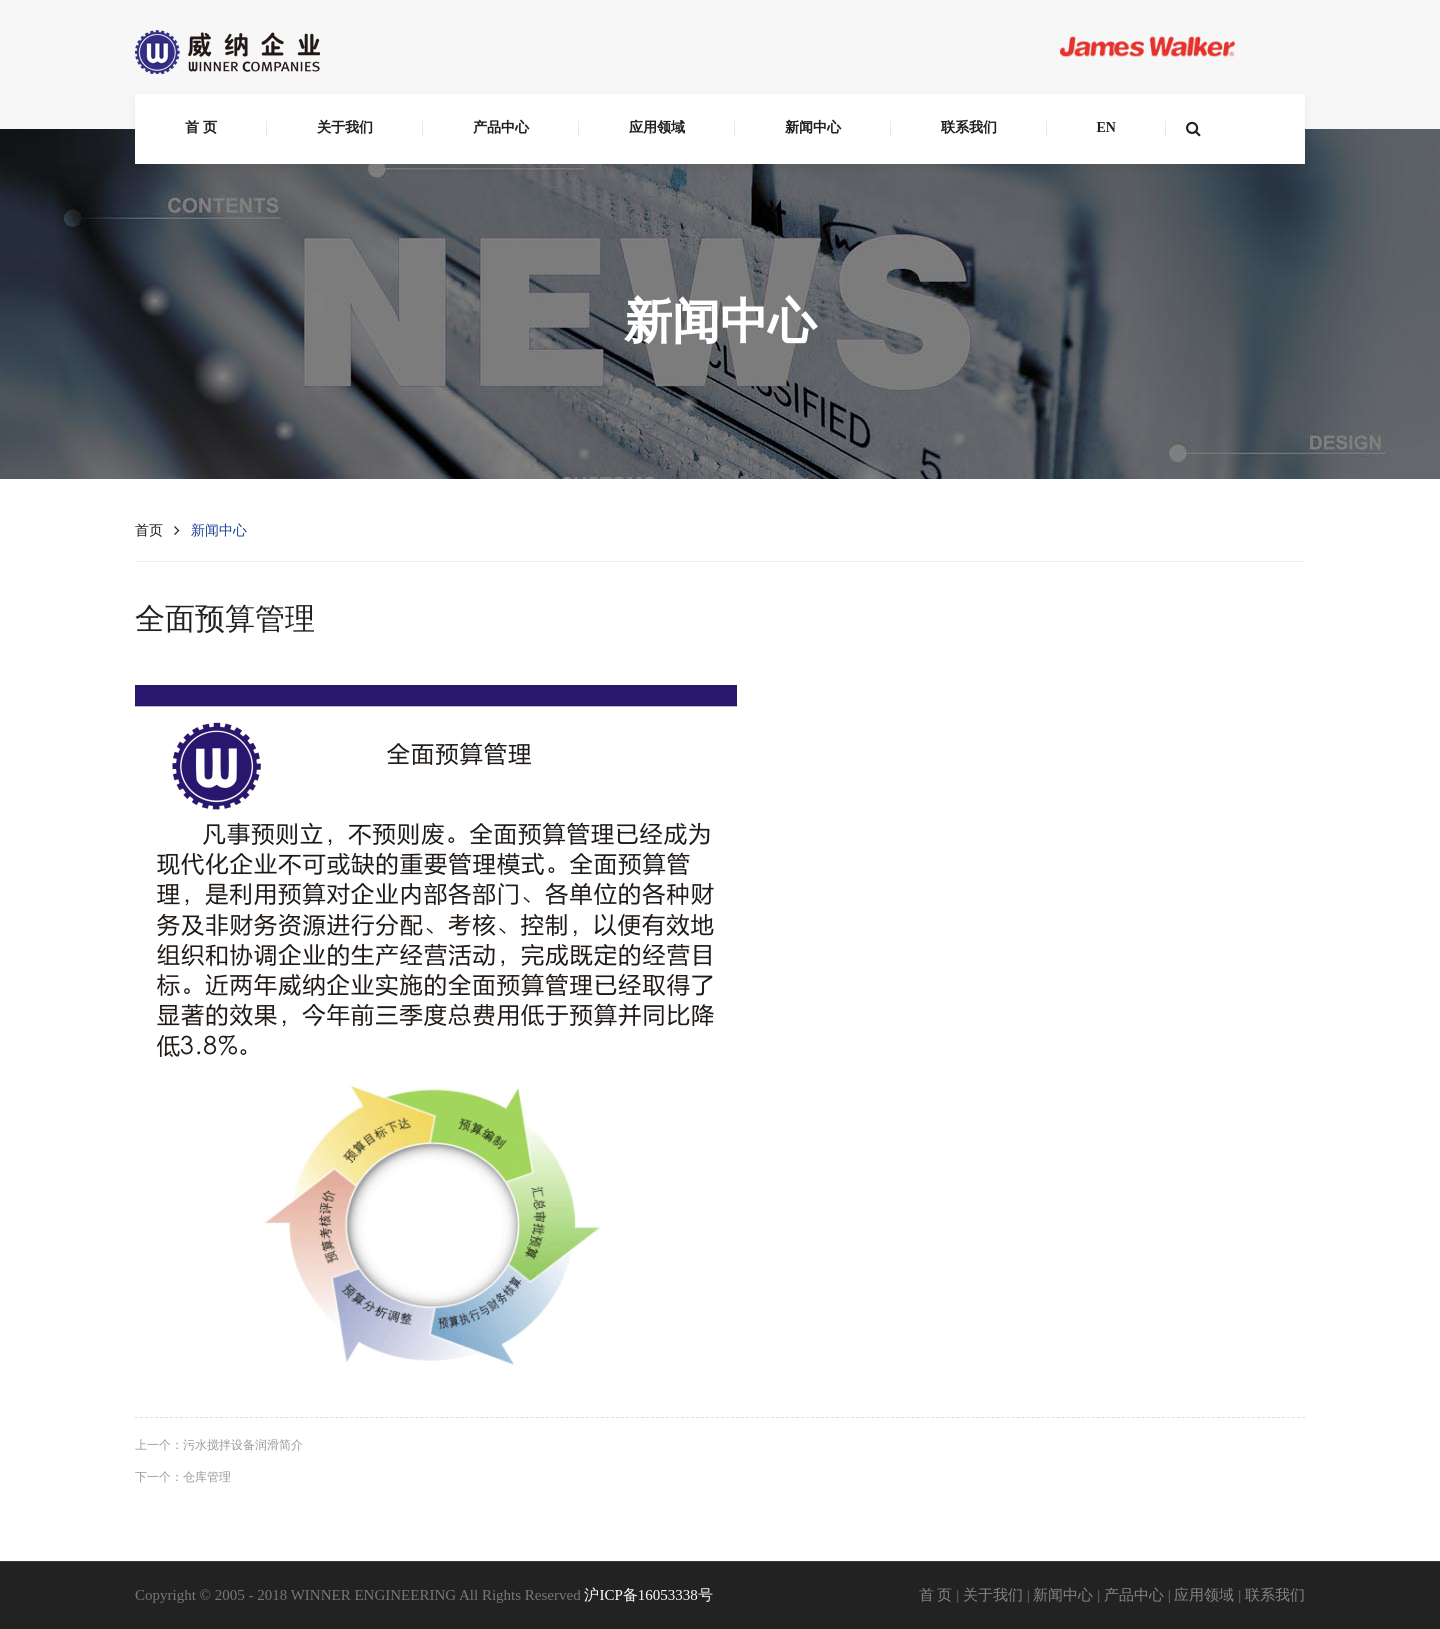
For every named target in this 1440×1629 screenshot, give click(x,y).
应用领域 (657, 127)
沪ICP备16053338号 (648, 1595)
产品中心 (501, 127)
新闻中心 (813, 127)
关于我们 (345, 127)
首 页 (201, 127)
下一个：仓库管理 (183, 1477)
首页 (149, 530)
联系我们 (969, 127)
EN (1106, 127)
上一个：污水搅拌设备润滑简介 (219, 1445)
